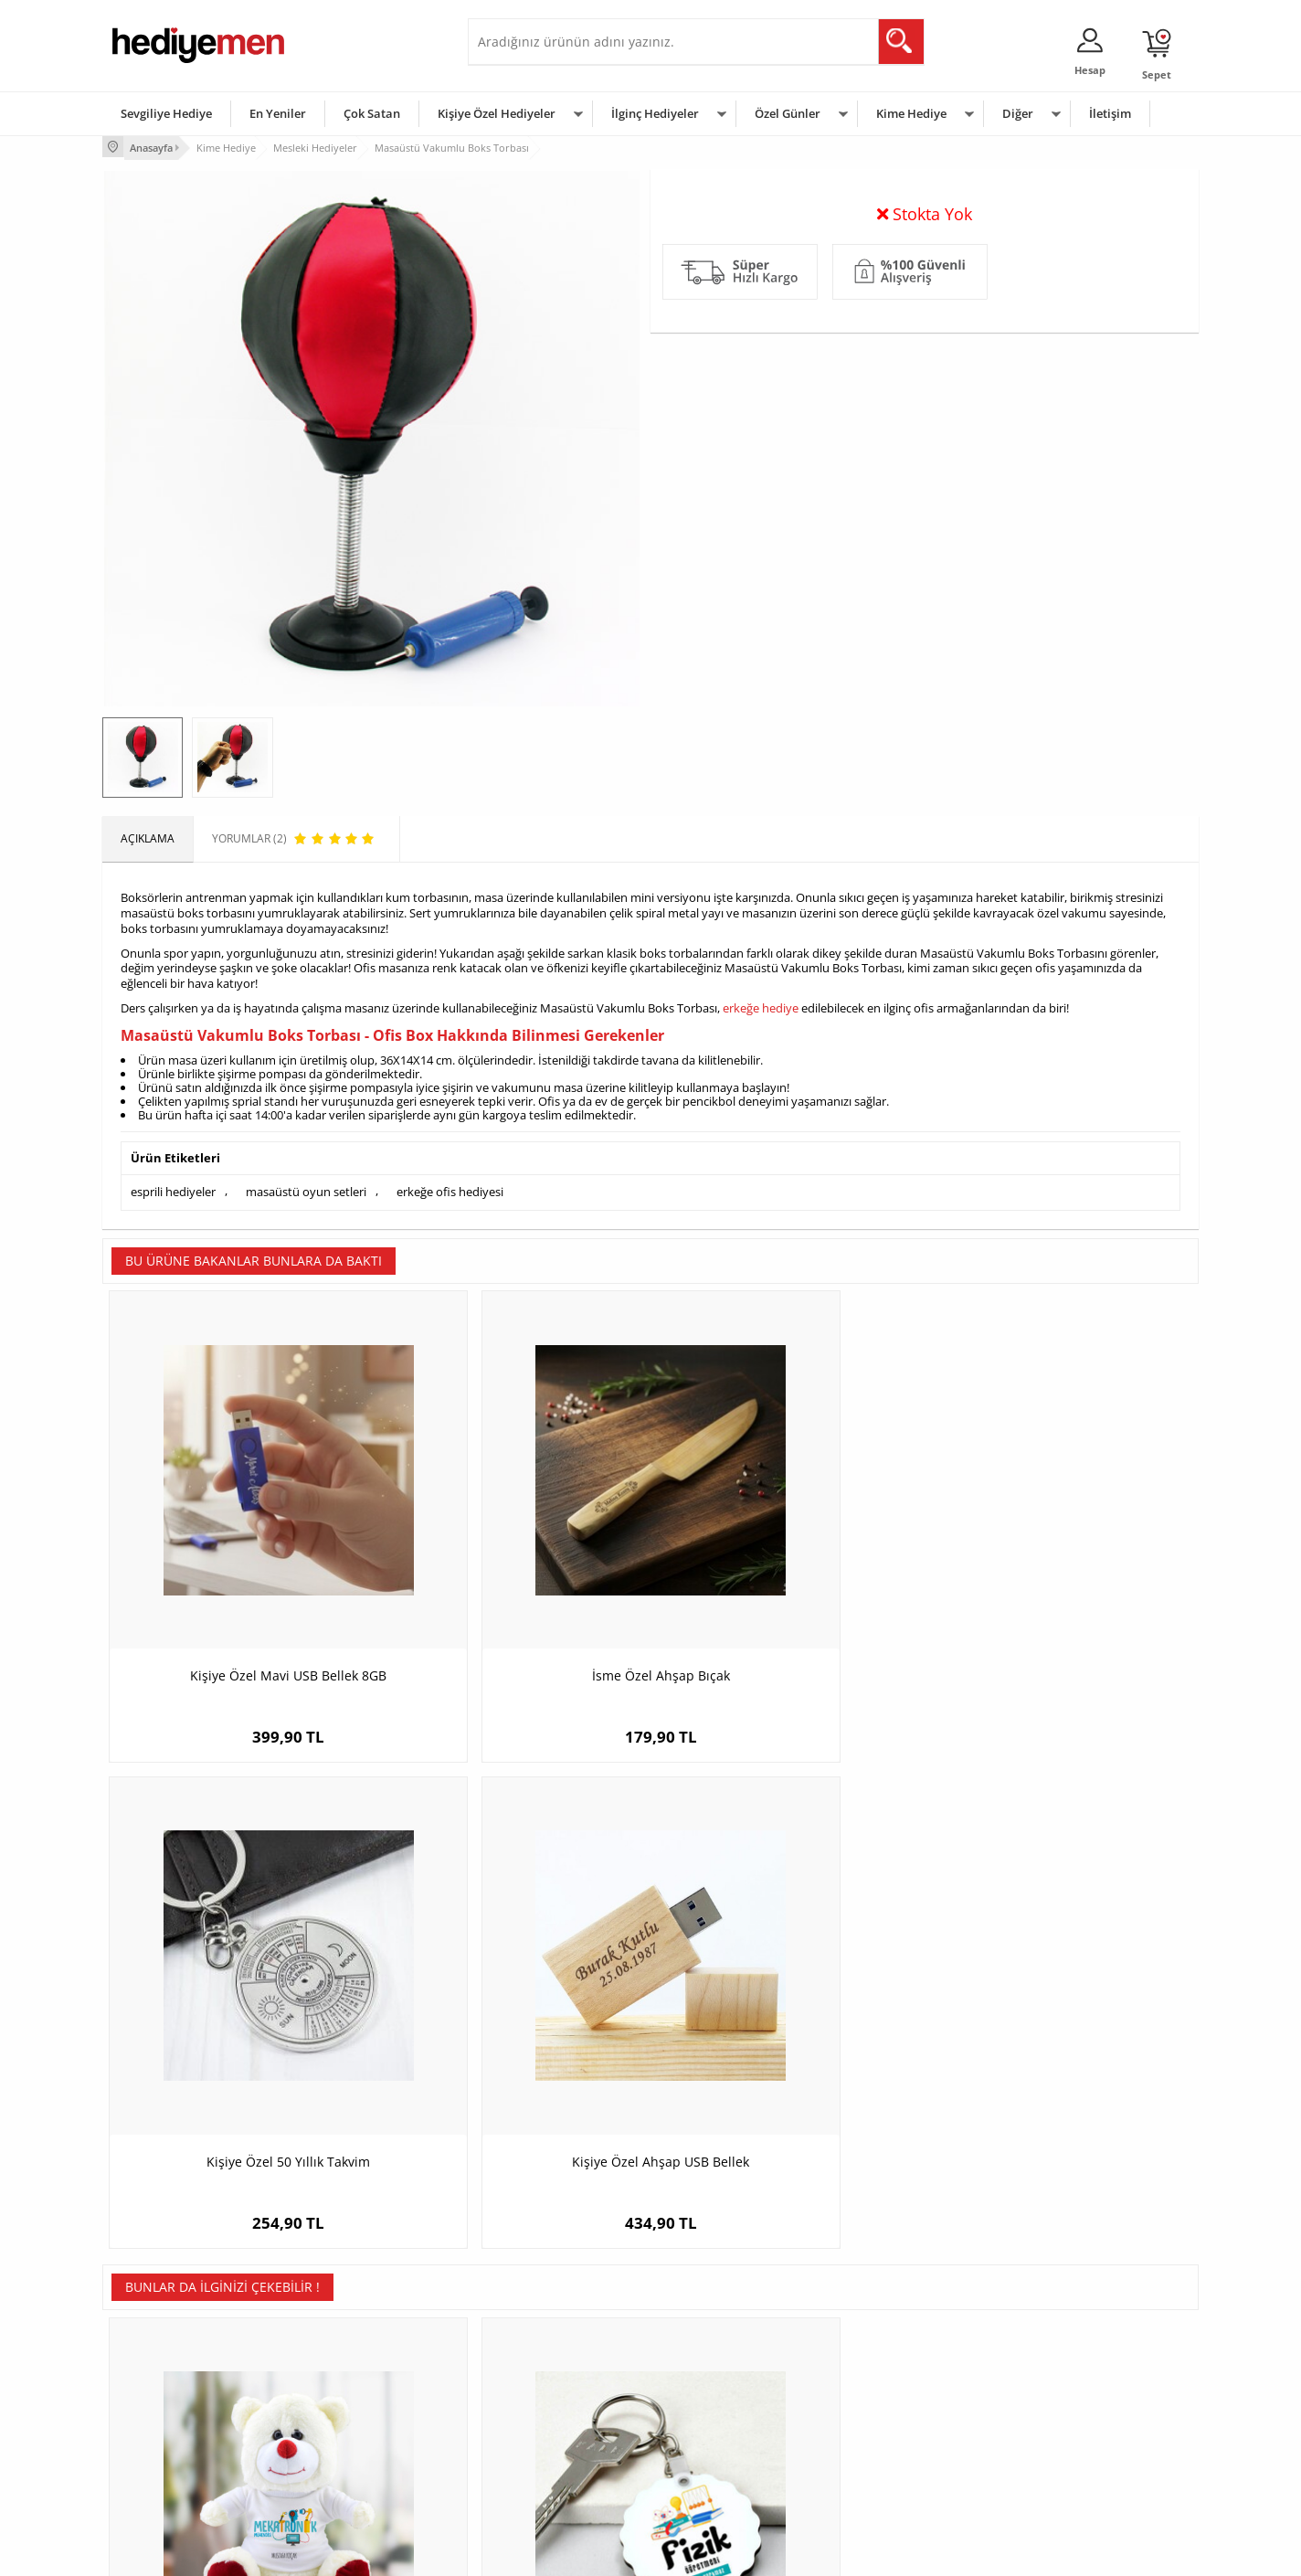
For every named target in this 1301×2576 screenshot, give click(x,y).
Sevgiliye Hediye (166, 113)
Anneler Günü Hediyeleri (722, 2420)
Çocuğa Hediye (880, 2393)
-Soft (554, 2552)
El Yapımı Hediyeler (343, 2420)
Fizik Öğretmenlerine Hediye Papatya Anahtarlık (514, 2008)
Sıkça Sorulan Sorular (165, 2475)
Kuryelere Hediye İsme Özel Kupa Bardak (1061, 2008)
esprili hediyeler (173, 1188)
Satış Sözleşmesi (153, 2393)
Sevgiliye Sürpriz (336, 2447)
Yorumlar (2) (1163, 205)
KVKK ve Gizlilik (149, 2447)
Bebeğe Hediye (881, 2420)
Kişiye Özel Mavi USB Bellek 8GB (240, 1569)
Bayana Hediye (880, 2365)
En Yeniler (277, 113)
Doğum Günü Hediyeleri (721, 2365)
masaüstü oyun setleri (306, 1188)
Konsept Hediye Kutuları (537, 2338)
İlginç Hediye (874, 2475)
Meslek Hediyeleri (340, 2475)
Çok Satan (372, 113)
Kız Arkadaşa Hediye (346, 2393)
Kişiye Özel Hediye (340, 2338)
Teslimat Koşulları (156, 2338)
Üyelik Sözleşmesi (157, 2365)
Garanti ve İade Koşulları (173, 2420)
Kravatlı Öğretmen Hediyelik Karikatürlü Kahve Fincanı (787, 2008)
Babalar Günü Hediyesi (718, 2475)
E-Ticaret (595, 2552)
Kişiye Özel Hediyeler (496, 113)
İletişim (1110, 113)
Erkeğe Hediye (879, 2338)
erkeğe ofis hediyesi (450, 1188)
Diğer (1017, 113)
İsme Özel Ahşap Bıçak (514, 1569)
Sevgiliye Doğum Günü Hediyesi (558, 2393)
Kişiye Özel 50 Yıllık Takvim (788, 1569)
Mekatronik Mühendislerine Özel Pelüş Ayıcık (239, 2008)
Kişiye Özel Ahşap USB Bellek (1061, 1569)
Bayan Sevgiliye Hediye (536, 2447)
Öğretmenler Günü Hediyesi (731, 2447)
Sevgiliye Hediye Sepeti (536, 2365)
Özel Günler (787, 113)
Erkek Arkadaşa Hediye (353, 2365)
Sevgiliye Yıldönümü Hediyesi (551, 2475)
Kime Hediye (911, 113)
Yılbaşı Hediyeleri (703, 2393)
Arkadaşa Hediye (885, 2447)
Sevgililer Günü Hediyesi (721, 2338)
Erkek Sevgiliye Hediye (534, 2420)
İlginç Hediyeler (655, 113)
